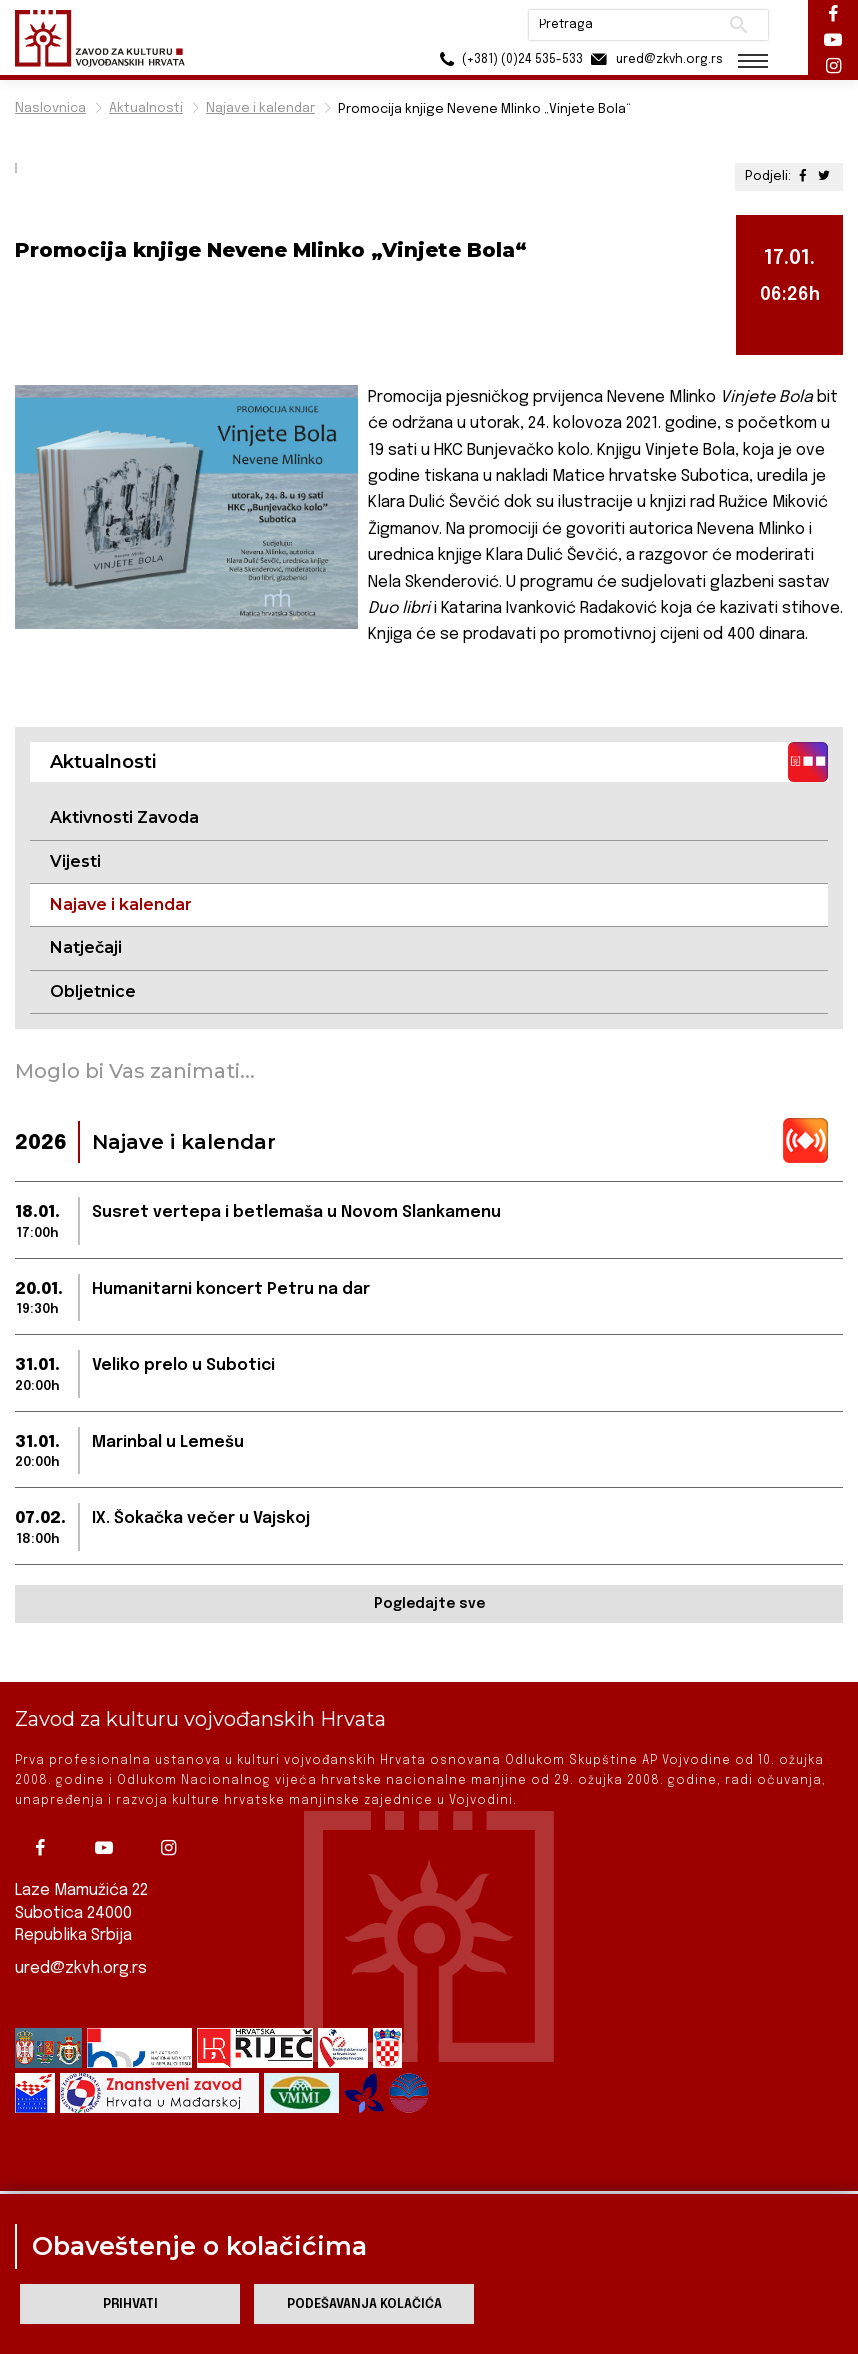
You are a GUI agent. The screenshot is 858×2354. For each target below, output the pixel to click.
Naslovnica (50, 108)
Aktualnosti (146, 108)
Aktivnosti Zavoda (124, 817)
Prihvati (130, 2304)
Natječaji (86, 947)
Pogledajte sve (429, 1604)
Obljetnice (93, 991)
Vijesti (75, 861)
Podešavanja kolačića (364, 2304)
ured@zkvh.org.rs (81, 1965)
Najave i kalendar (260, 108)
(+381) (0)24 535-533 (508, 59)
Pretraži (738, 25)
